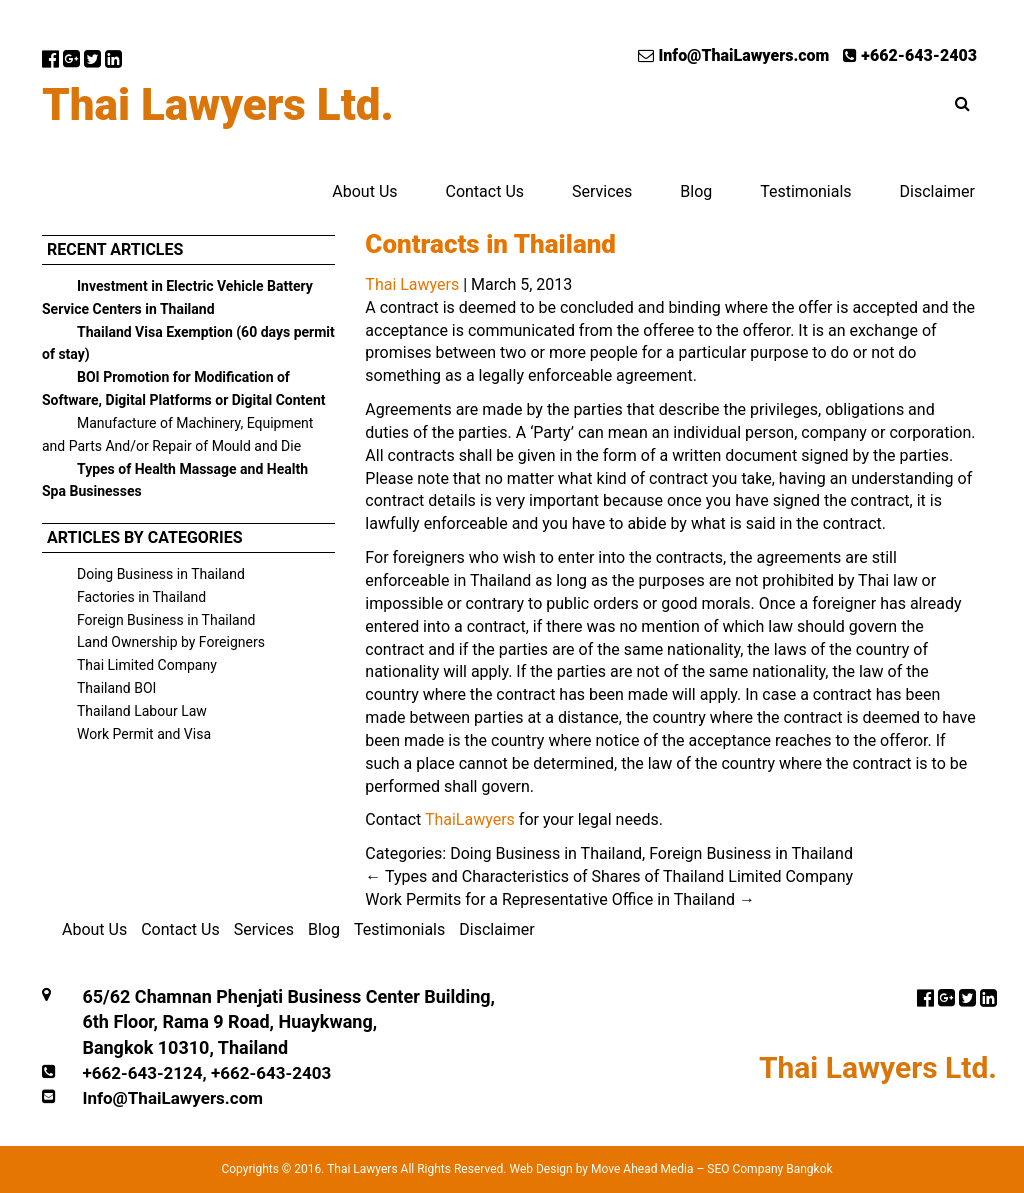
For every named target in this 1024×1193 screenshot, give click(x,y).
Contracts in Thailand (490, 244)
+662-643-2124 (142, 1073)
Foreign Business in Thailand (166, 620)
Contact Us (484, 191)
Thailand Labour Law (142, 711)
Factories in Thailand (141, 597)
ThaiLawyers (470, 819)
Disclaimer (937, 191)
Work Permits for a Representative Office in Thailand (560, 899)
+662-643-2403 (910, 55)
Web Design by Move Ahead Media (601, 1169)
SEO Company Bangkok (769, 1169)
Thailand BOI (116, 688)
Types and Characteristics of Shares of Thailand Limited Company (609, 876)
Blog (696, 191)
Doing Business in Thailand (161, 574)
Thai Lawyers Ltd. (218, 105)
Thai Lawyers (412, 284)
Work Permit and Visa (144, 734)
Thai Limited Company (147, 665)
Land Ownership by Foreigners (171, 642)
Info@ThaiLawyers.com (733, 55)
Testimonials (805, 191)
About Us (364, 191)
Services (602, 191)
